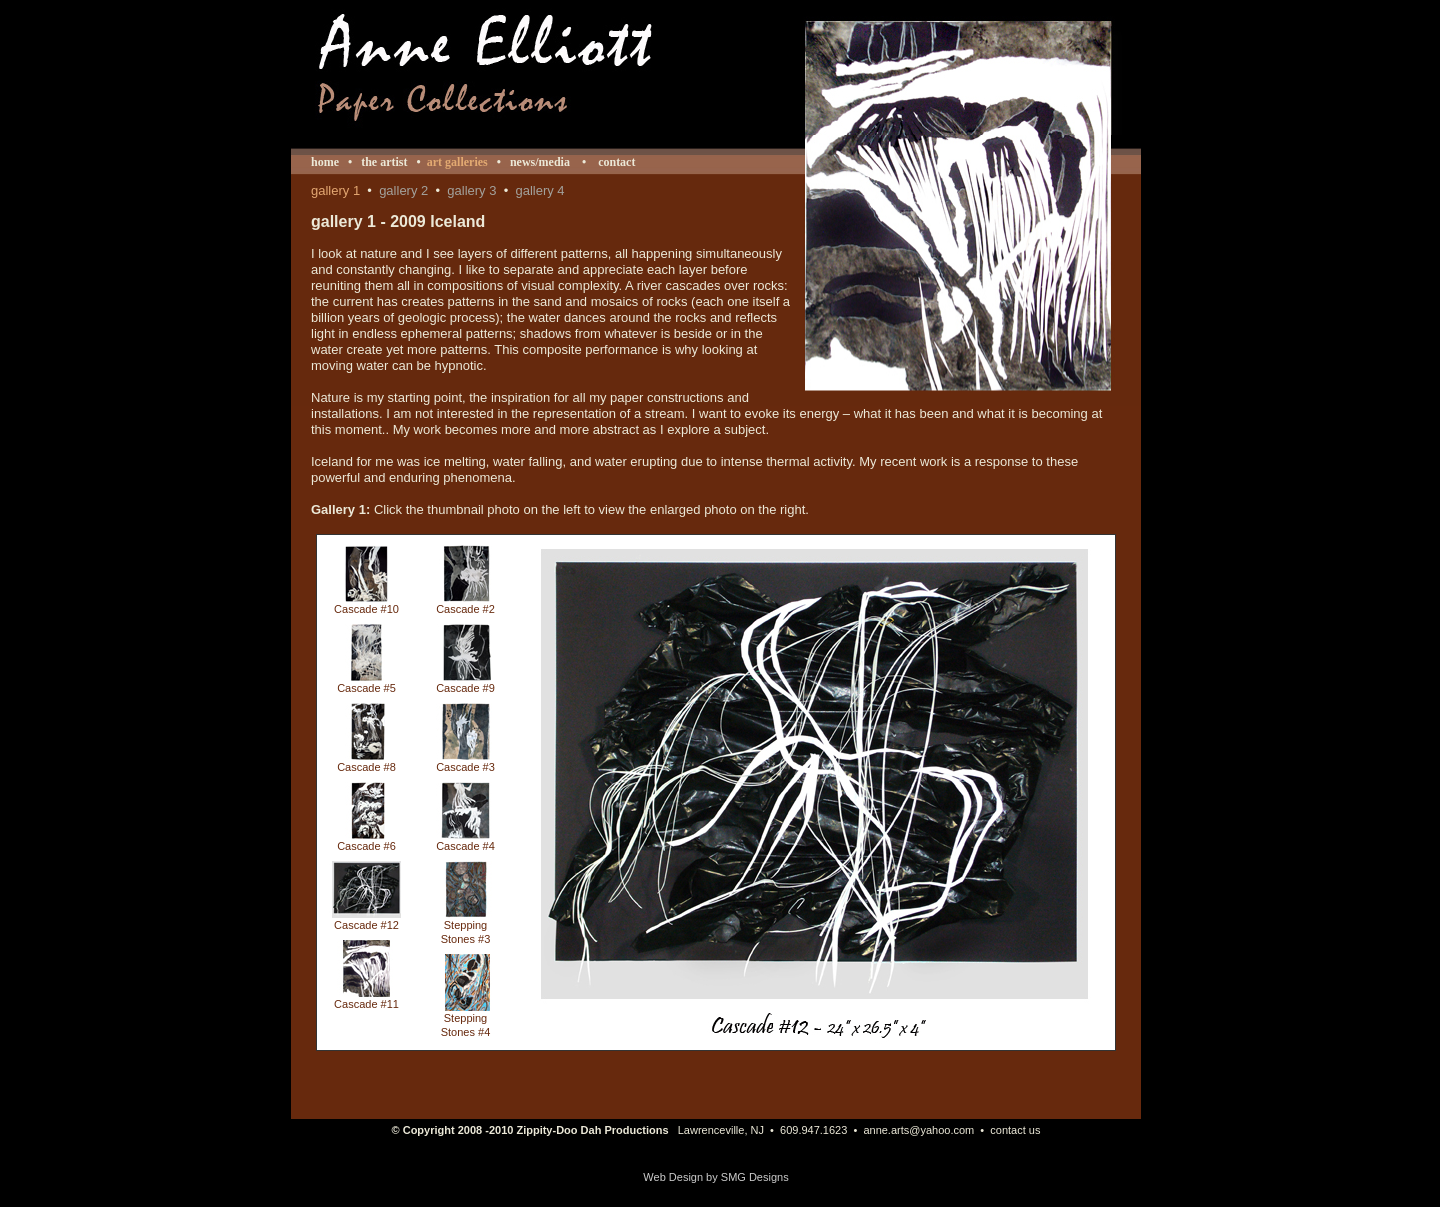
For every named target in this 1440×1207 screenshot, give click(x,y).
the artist (384, 162)
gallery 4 (539, 190)
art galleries (457, 162)
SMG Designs (755, 1177)
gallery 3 (471, 190)
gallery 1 (335, 190)
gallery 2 (403, 190)
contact (615, 162)
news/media (540, 162)
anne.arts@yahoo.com (918, 1130)
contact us (1015, 1130)
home (325, 162)
